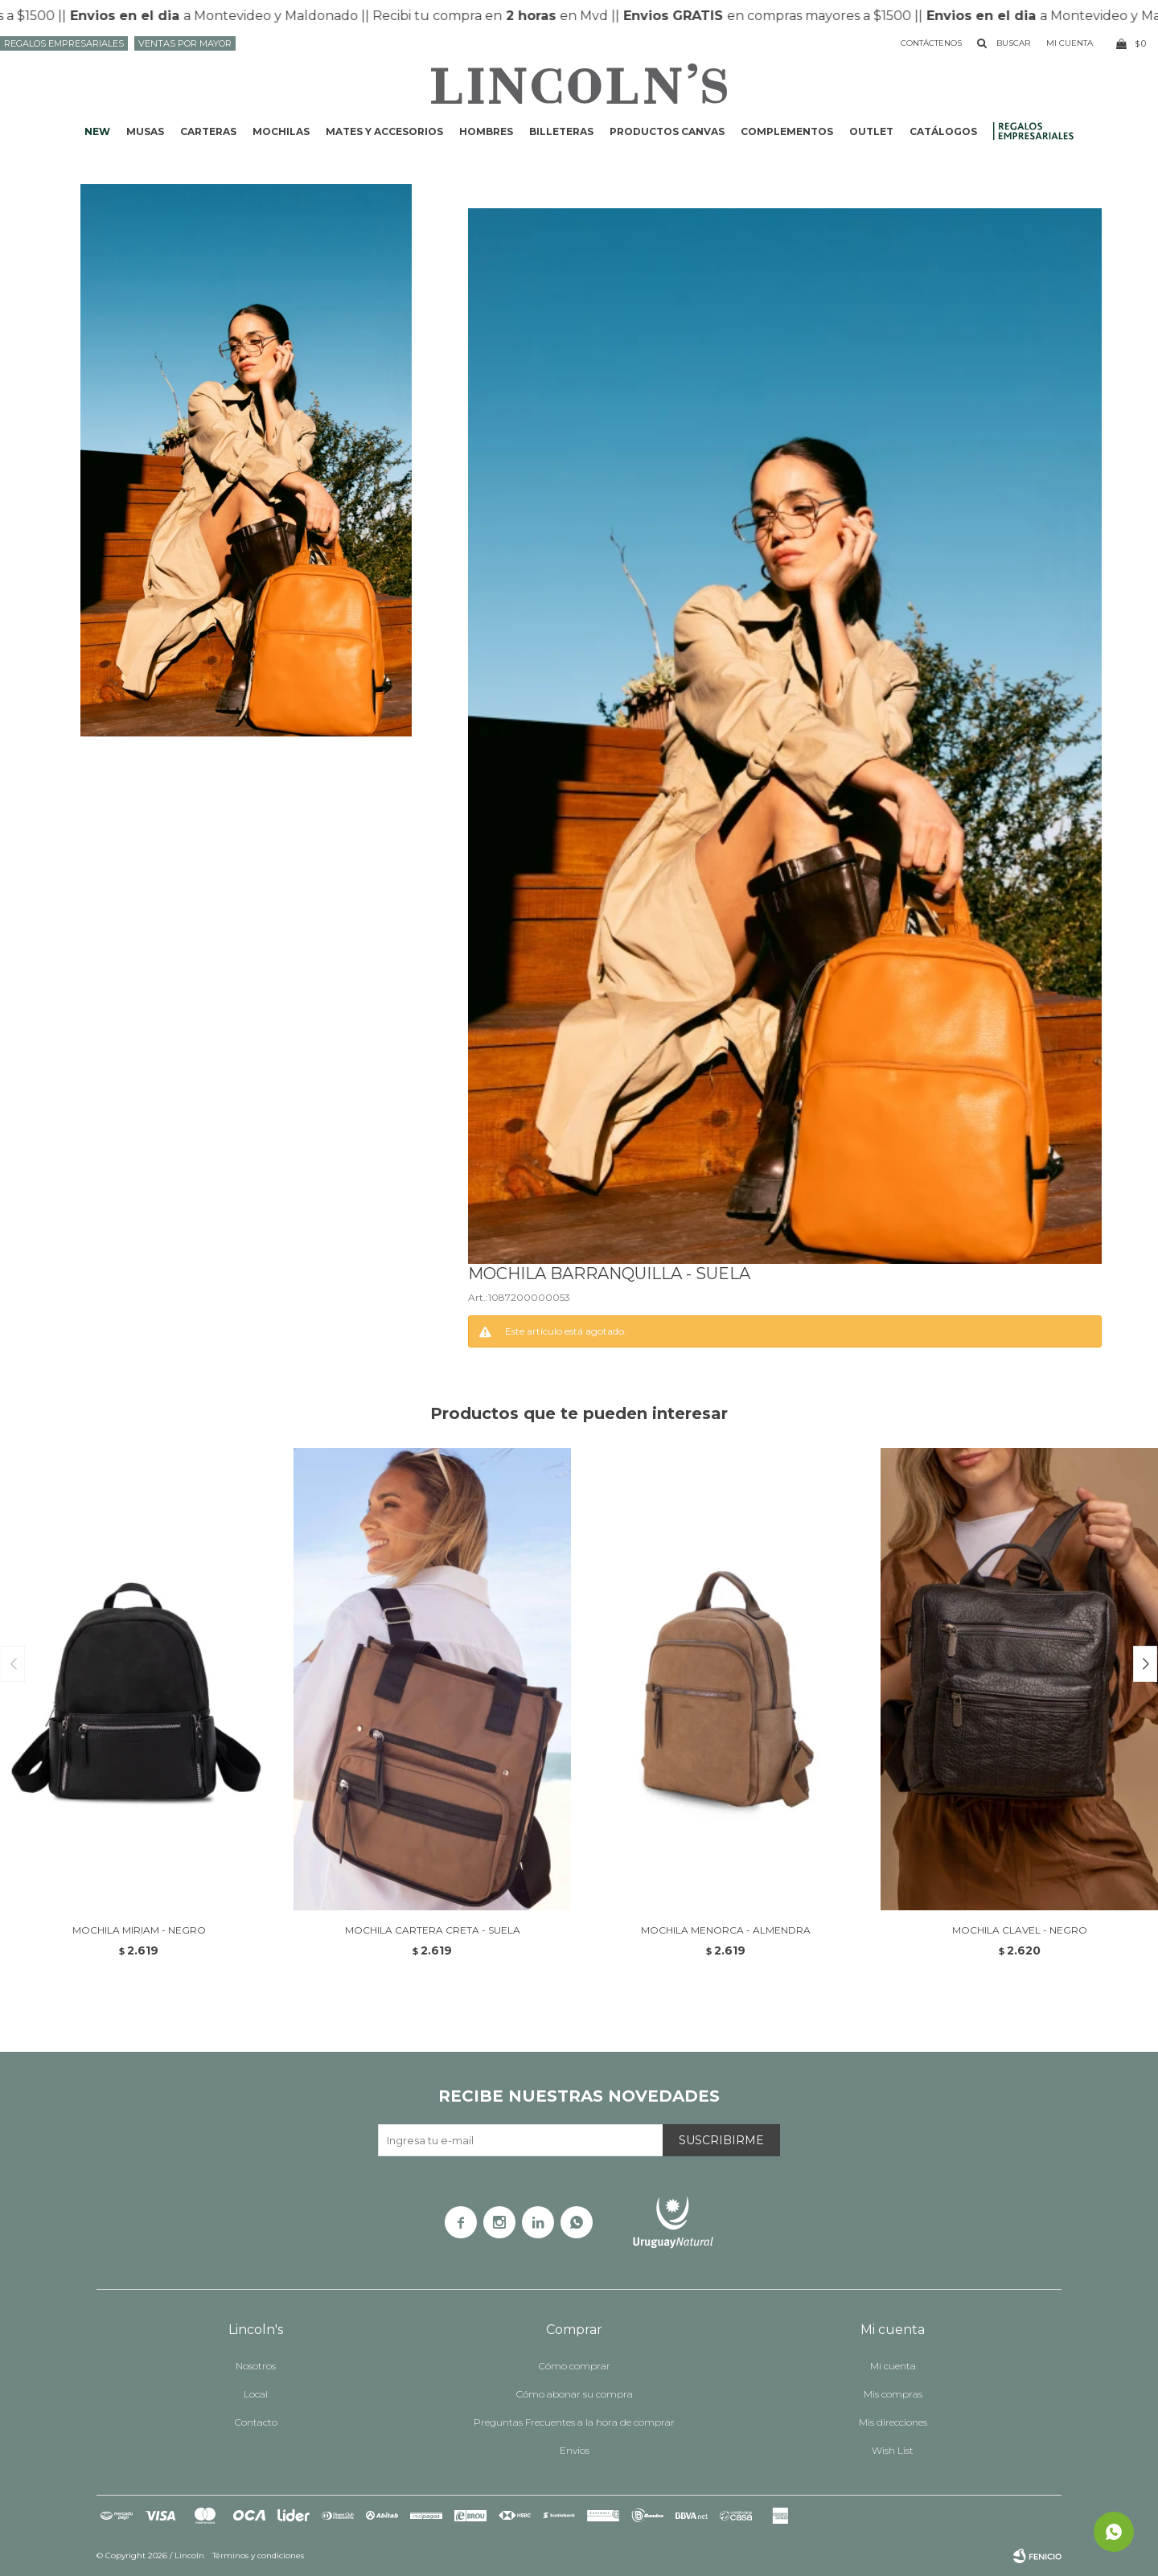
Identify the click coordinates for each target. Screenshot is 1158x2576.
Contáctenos (931, 43)
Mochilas (281, 131)
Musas (145, 131)
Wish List (893, 2450)
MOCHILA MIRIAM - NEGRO (139, 1930)
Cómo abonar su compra (574, 2394)
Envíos (574, 2450)
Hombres (486, 131)
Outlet (871, 131)
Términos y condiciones (258, 2555)
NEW (97, 131)
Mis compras (893, 2394)
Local (256, 2394)
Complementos (787, 131)
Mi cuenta (893, 2366)
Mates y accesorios (384, 131)
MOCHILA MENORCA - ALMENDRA (726, 1930)
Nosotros (256, 2366)
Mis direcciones (893, 2422)
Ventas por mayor (185, 43)
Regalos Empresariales (64, 43)
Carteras (208, 131)
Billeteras (561, 131)
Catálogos (943, 131)
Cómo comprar (574, 2366)
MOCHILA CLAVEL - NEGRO (1019, 1930)
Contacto (256, 2422)
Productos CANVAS (667, 131)
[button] (1145, 1664)
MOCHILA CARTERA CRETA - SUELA (432, 1930)
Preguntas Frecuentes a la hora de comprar (574, 2422)
